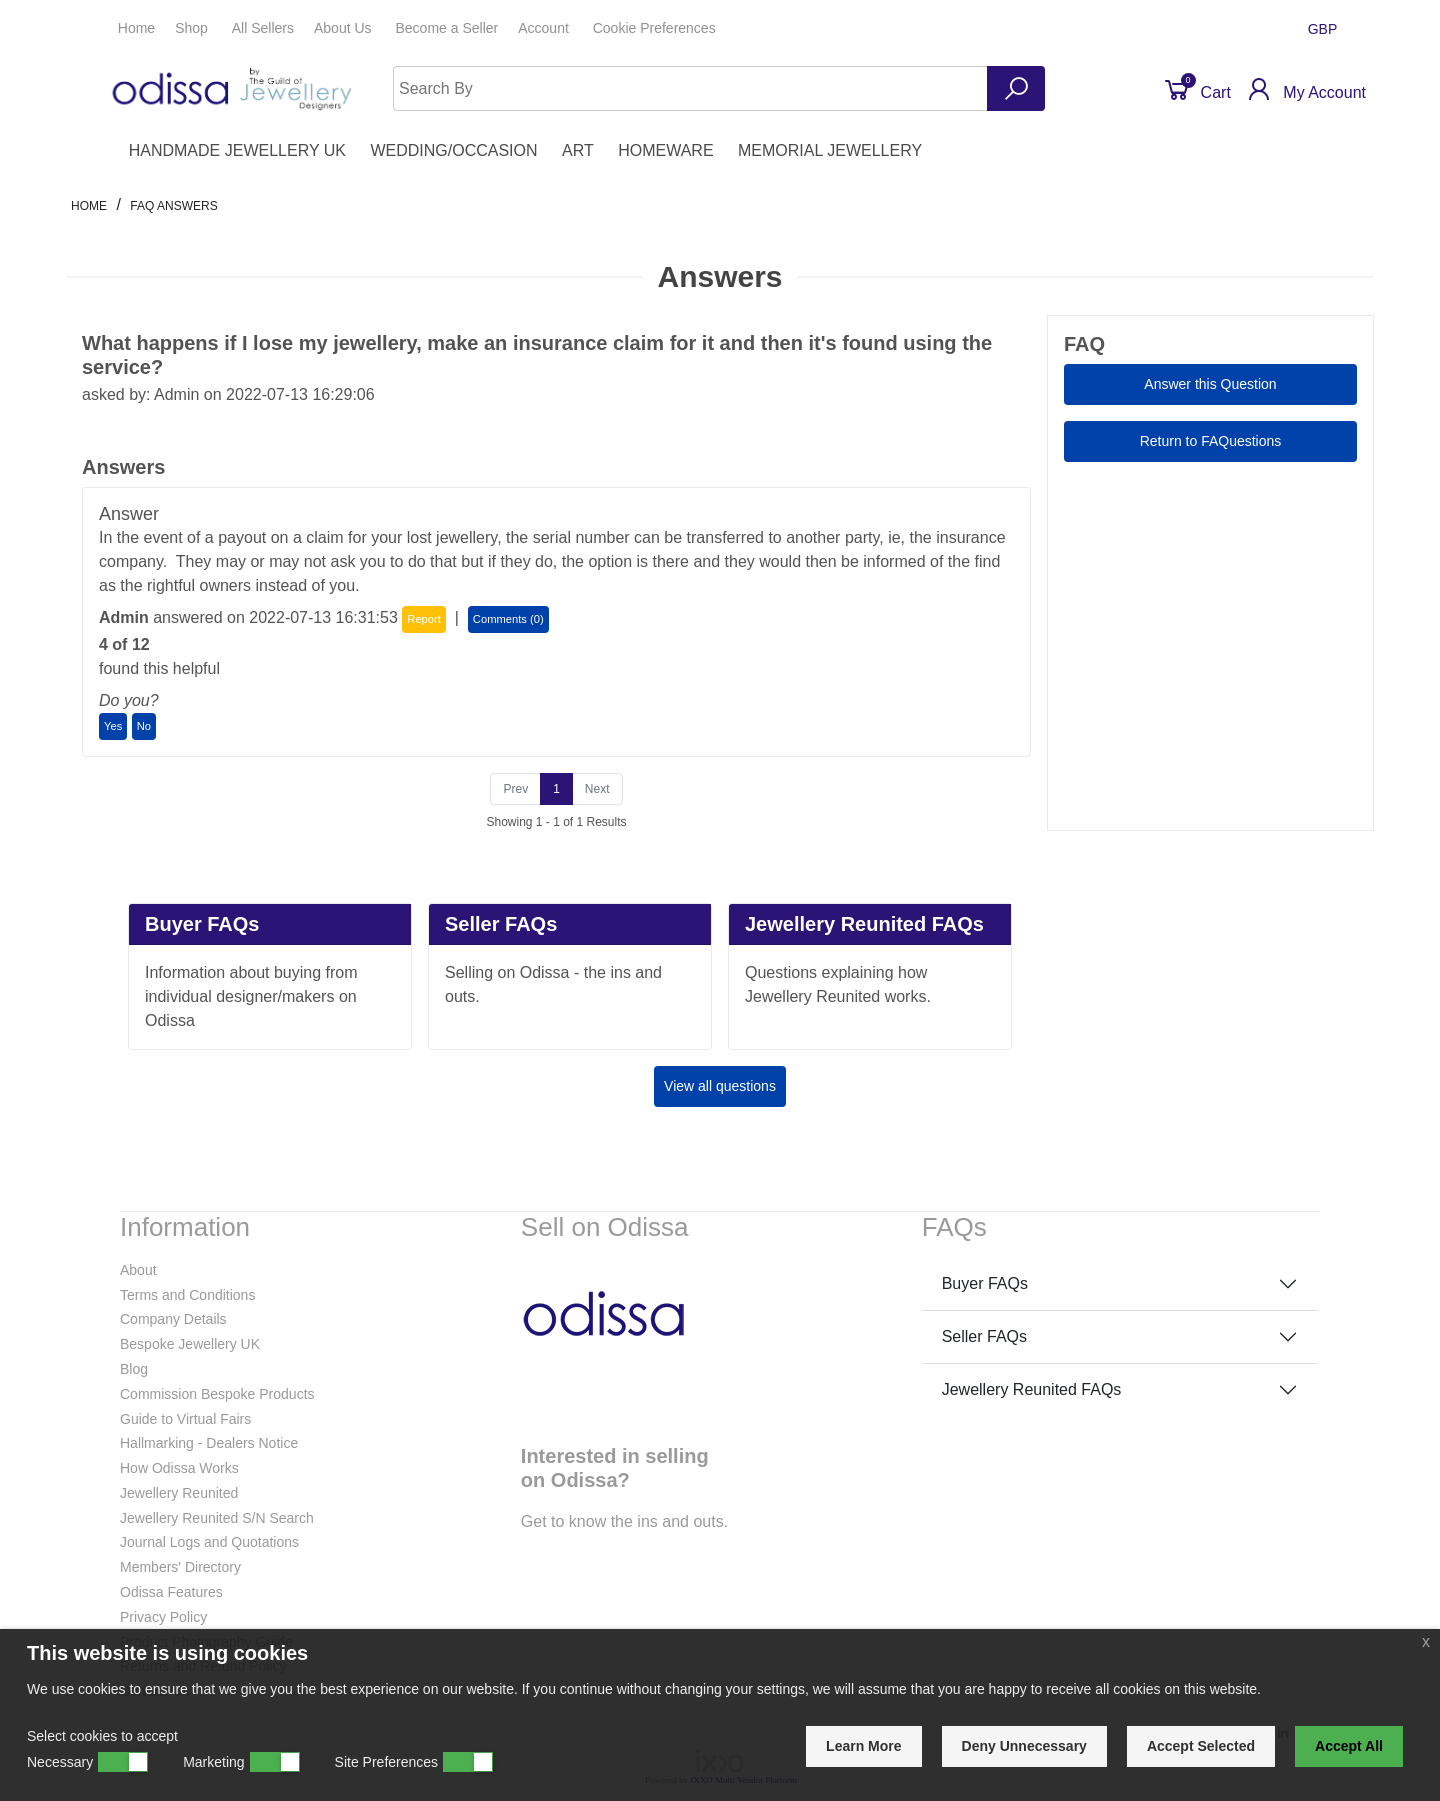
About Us (344, 28)
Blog (134, 1369)
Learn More (863, 1746)
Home (136, 28)
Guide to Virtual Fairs (185, 1419)
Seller (446, 28)
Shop (193, 28)
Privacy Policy (163, 1617)
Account (545, 28)
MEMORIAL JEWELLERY (830, 150)
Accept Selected (1201, 1746)
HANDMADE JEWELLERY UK (237, 150)
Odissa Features (171, 1592)
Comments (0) (508, 619)
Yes (113, 726)
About (138, 1270)
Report (424, 619)
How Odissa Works (179, 1468)
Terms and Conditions (187, 1295)
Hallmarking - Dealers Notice (209, 1443)
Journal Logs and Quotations (209, 1542)
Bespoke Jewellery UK (190, 1344)
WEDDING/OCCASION (453, 150)
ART (578, 150)
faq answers (173, 206)
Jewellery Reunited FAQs (1032, 1389)
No (144, 726)
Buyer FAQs (985, 1283)
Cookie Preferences (654, 28)
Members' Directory (180, 1567)
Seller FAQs (984, 1336)
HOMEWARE (665, 150)
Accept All (1349, 1746)
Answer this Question (1210, 384)
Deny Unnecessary (1024, 1746)
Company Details (173, 1319)
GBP (1324, 29)
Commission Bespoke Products (217, 1394)
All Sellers (263, 28)
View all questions (720, 1086)
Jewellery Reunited (179, 1493)
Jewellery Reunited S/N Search (217, 1518)
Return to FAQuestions (1211, 441)
